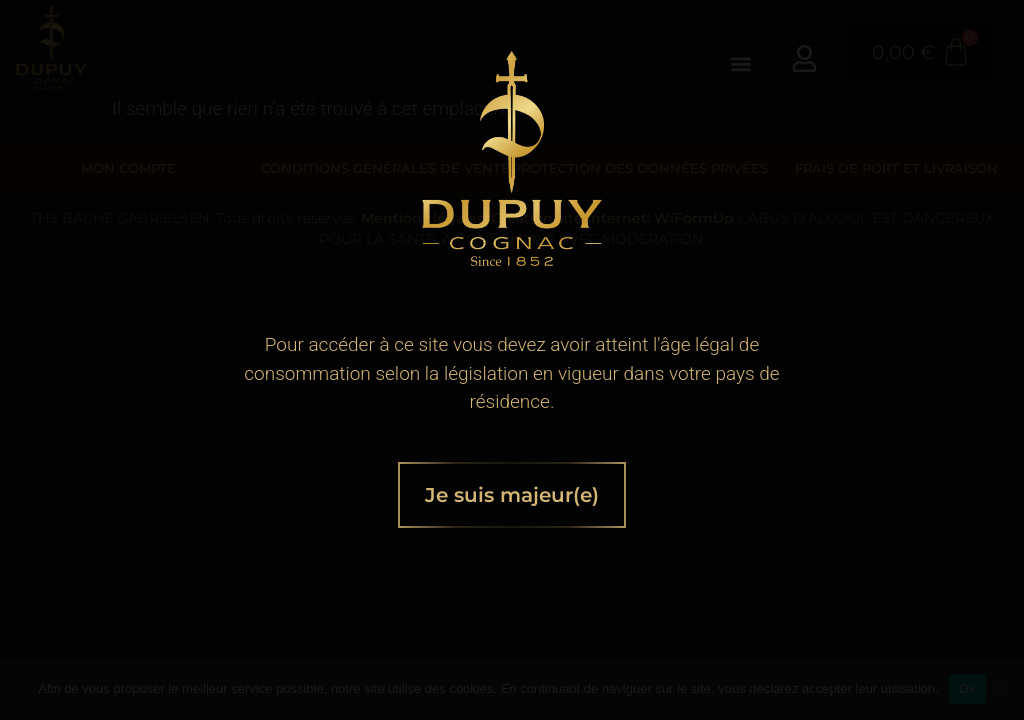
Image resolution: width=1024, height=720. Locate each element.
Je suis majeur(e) (512, 495)
